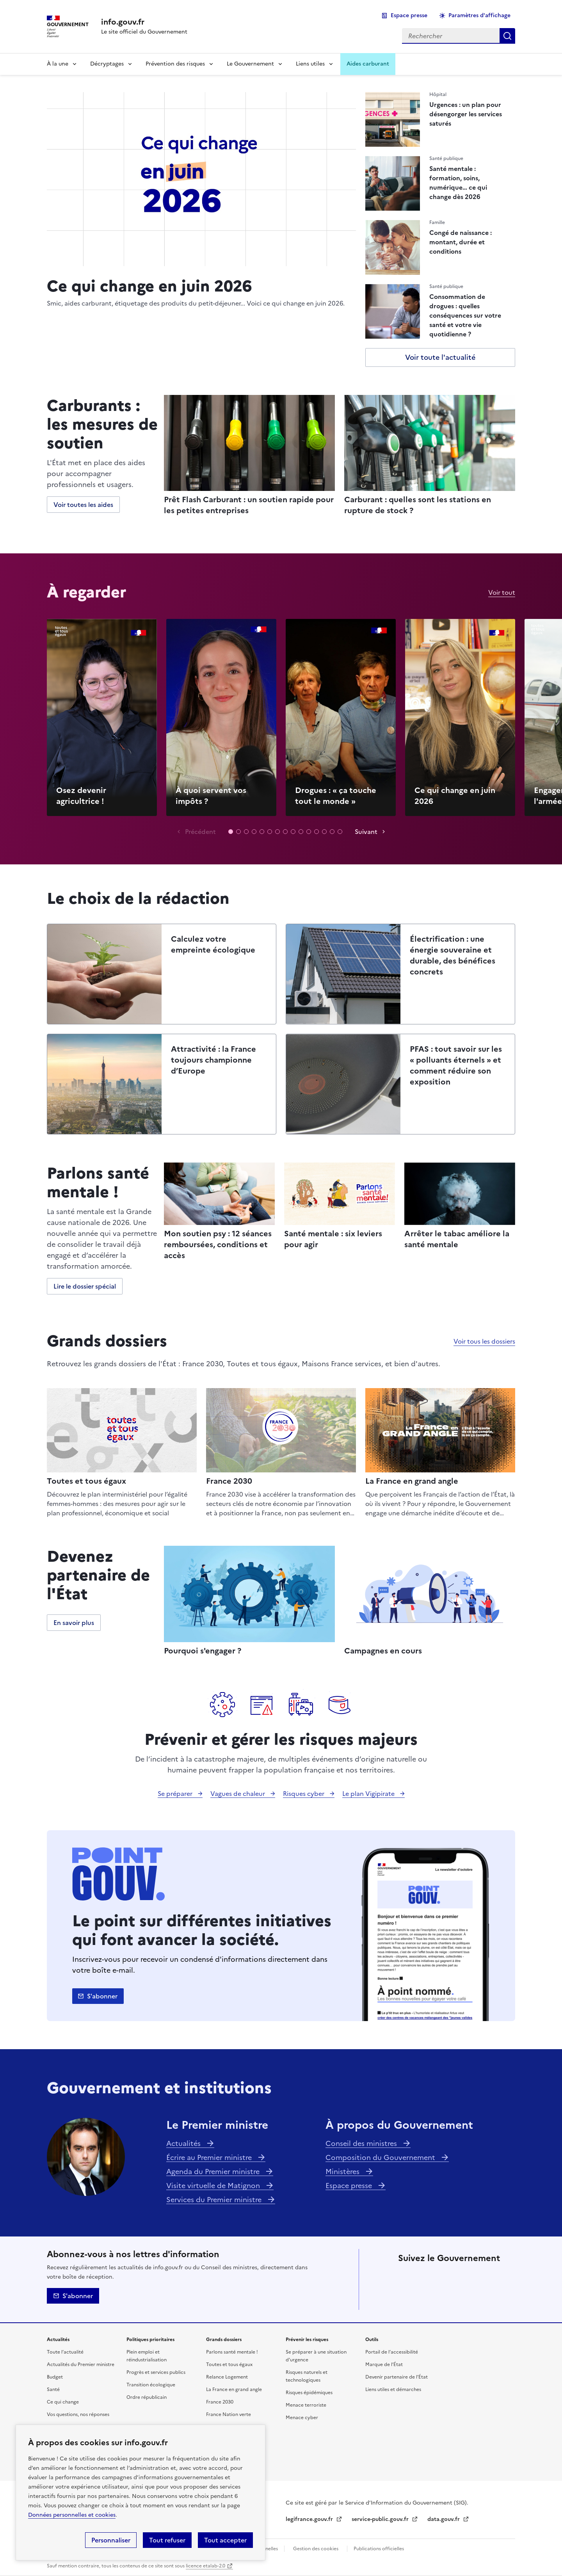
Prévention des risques (175, 64)
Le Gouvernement (250, 64)
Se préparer (176, 1793)
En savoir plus (73, 1622)
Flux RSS (471, 2298)
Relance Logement (227, 2376)
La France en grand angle (411, 1481)
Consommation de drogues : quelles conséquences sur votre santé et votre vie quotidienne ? (465, 315)
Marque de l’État (384, 2364)
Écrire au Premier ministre (210, 2157)
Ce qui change (63, 2401)
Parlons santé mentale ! (232, 2352)
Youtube (449, 2298)
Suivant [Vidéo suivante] (366, 831)
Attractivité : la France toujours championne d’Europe (213, 1060)
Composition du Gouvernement (381, 2157)
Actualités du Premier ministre (80, 2364)
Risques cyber (304, 1793)
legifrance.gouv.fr (310, 2519)
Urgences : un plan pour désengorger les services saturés (465, 114)
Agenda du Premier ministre (213, 2171)
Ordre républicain (146, 2397)
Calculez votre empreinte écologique (213, 944)
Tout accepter (225, 2540)
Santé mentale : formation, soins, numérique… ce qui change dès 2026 (458, 182)
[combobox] (451, 36)
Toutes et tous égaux (86, 1481)
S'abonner (102, 1996)
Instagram (471, 2276)
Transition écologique (150, 2384)
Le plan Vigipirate (369, 1793)
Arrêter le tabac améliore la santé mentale (456, 1239)
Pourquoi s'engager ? (202, 1651)
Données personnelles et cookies (72, 2515)
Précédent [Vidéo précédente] (200, 831)
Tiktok (406, 2298)
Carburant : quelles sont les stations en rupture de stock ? (417, 505)
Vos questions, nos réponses (78, 2414)
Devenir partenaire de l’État (396, 2376)
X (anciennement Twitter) (406, 2276)
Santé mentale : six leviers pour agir (333, 1239)
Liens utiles (310, 64)
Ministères (343, 2171)
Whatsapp (428, 2298)
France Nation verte (228, 2414)
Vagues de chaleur (238, 1793)
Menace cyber (302, 2417)
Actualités (184, 2143)
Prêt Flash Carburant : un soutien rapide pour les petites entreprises (249, 505)
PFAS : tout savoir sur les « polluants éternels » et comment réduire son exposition (456, 1065)
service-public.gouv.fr (381, 2519)
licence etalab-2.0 (205, 2565)
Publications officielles (379, 2548)
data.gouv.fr (444, 2519)
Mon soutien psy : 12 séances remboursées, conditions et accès (218, 1244)
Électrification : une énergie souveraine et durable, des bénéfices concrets (452, 955)
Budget (55, 2376)
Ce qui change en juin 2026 (149, 284)
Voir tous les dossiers (484, 1341)
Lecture (102, 716)
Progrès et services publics (155, 2372)
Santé (53, 2389)
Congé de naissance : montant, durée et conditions (460, 242)
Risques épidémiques (309, 2392)
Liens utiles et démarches (393, 2389)
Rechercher (507, 36)
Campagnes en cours (383, 1651)
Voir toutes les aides (83, 504)
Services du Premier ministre (214, 2199)
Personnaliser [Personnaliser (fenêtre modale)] (110, 2540)
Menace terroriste (306, 2405)
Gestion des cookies (315, 2548)
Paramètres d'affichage (479, 15)
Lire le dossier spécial (84, 1286)
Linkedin (449, 2276)
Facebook (428, 2276)
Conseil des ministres (362, 2143)
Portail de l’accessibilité (391, 2352)
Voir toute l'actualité (440, 357)
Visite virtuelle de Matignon (214, 2185)
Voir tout (501, 592)
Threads (493, 2276)
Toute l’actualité (65, 2352)
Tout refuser (167, 2540)
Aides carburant (368, 64)
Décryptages (107, 64)
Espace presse (409, 15)
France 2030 (229, 1481)
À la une (57, 64)
